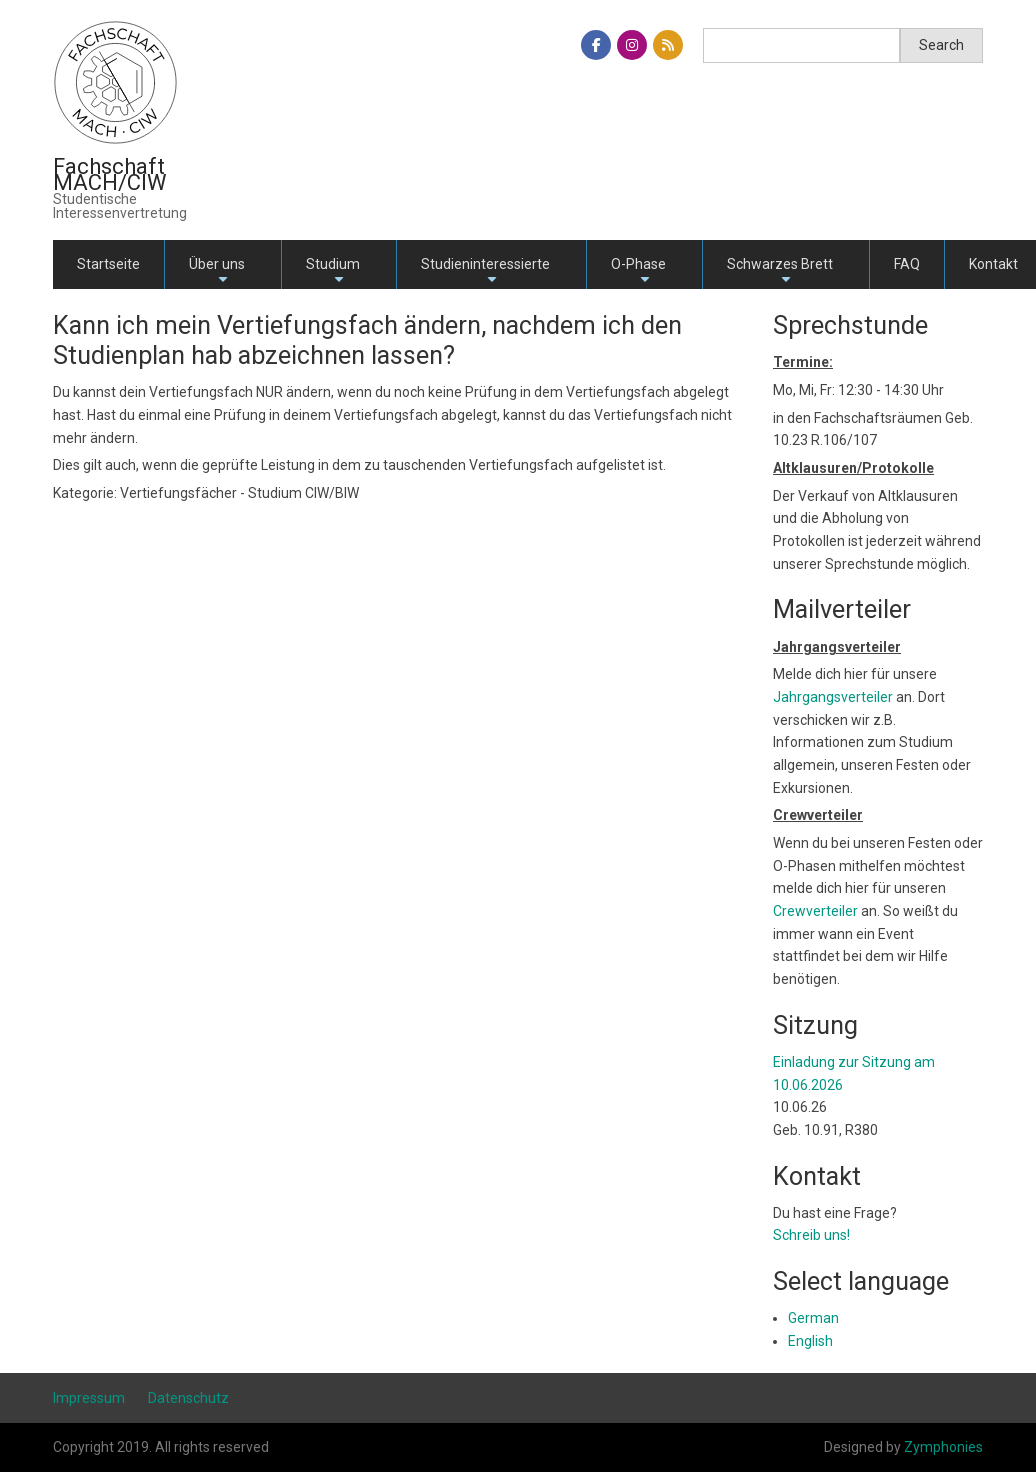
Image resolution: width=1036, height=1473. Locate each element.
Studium (333, 272)
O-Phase (638, 272)
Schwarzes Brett (780, 272)
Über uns (217, 272)
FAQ (907, 264)
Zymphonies (943, 1447)
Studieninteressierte (485, 272)
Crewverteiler (815, 911)
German (813, 1318)
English (810, 1341)
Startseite (108, 264)
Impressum (89, 1398)
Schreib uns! (811, 1235)
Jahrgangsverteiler (834, 697)
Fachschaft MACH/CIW (110, 174)
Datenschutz (188, 1398)
